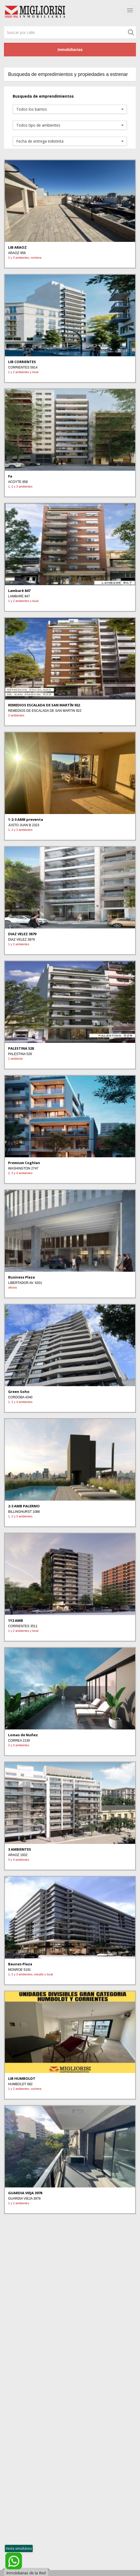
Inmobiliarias (70, 49)
